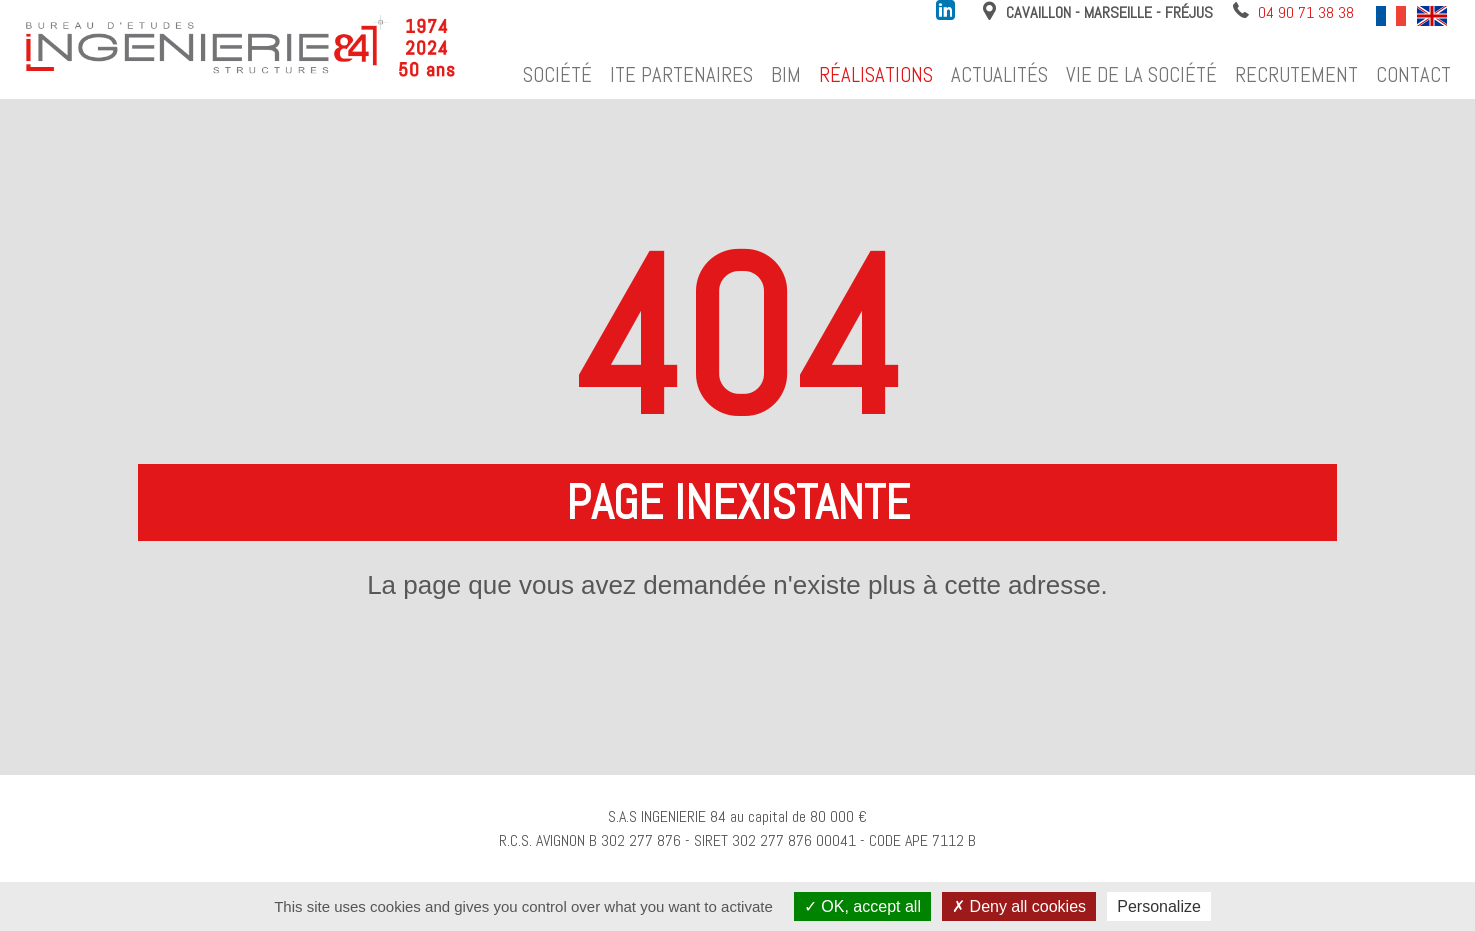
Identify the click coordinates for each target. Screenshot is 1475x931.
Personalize (1159, 906)
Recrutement (1296, 75)
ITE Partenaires (681, 75)
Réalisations (876, 75)
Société (557, 75)
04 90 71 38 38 (1306, 12)
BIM (786, 75)
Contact (1413, 75)
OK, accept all (862, 906)
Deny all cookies (1019, 906)
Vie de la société (1141, 75)
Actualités (999, 75)
